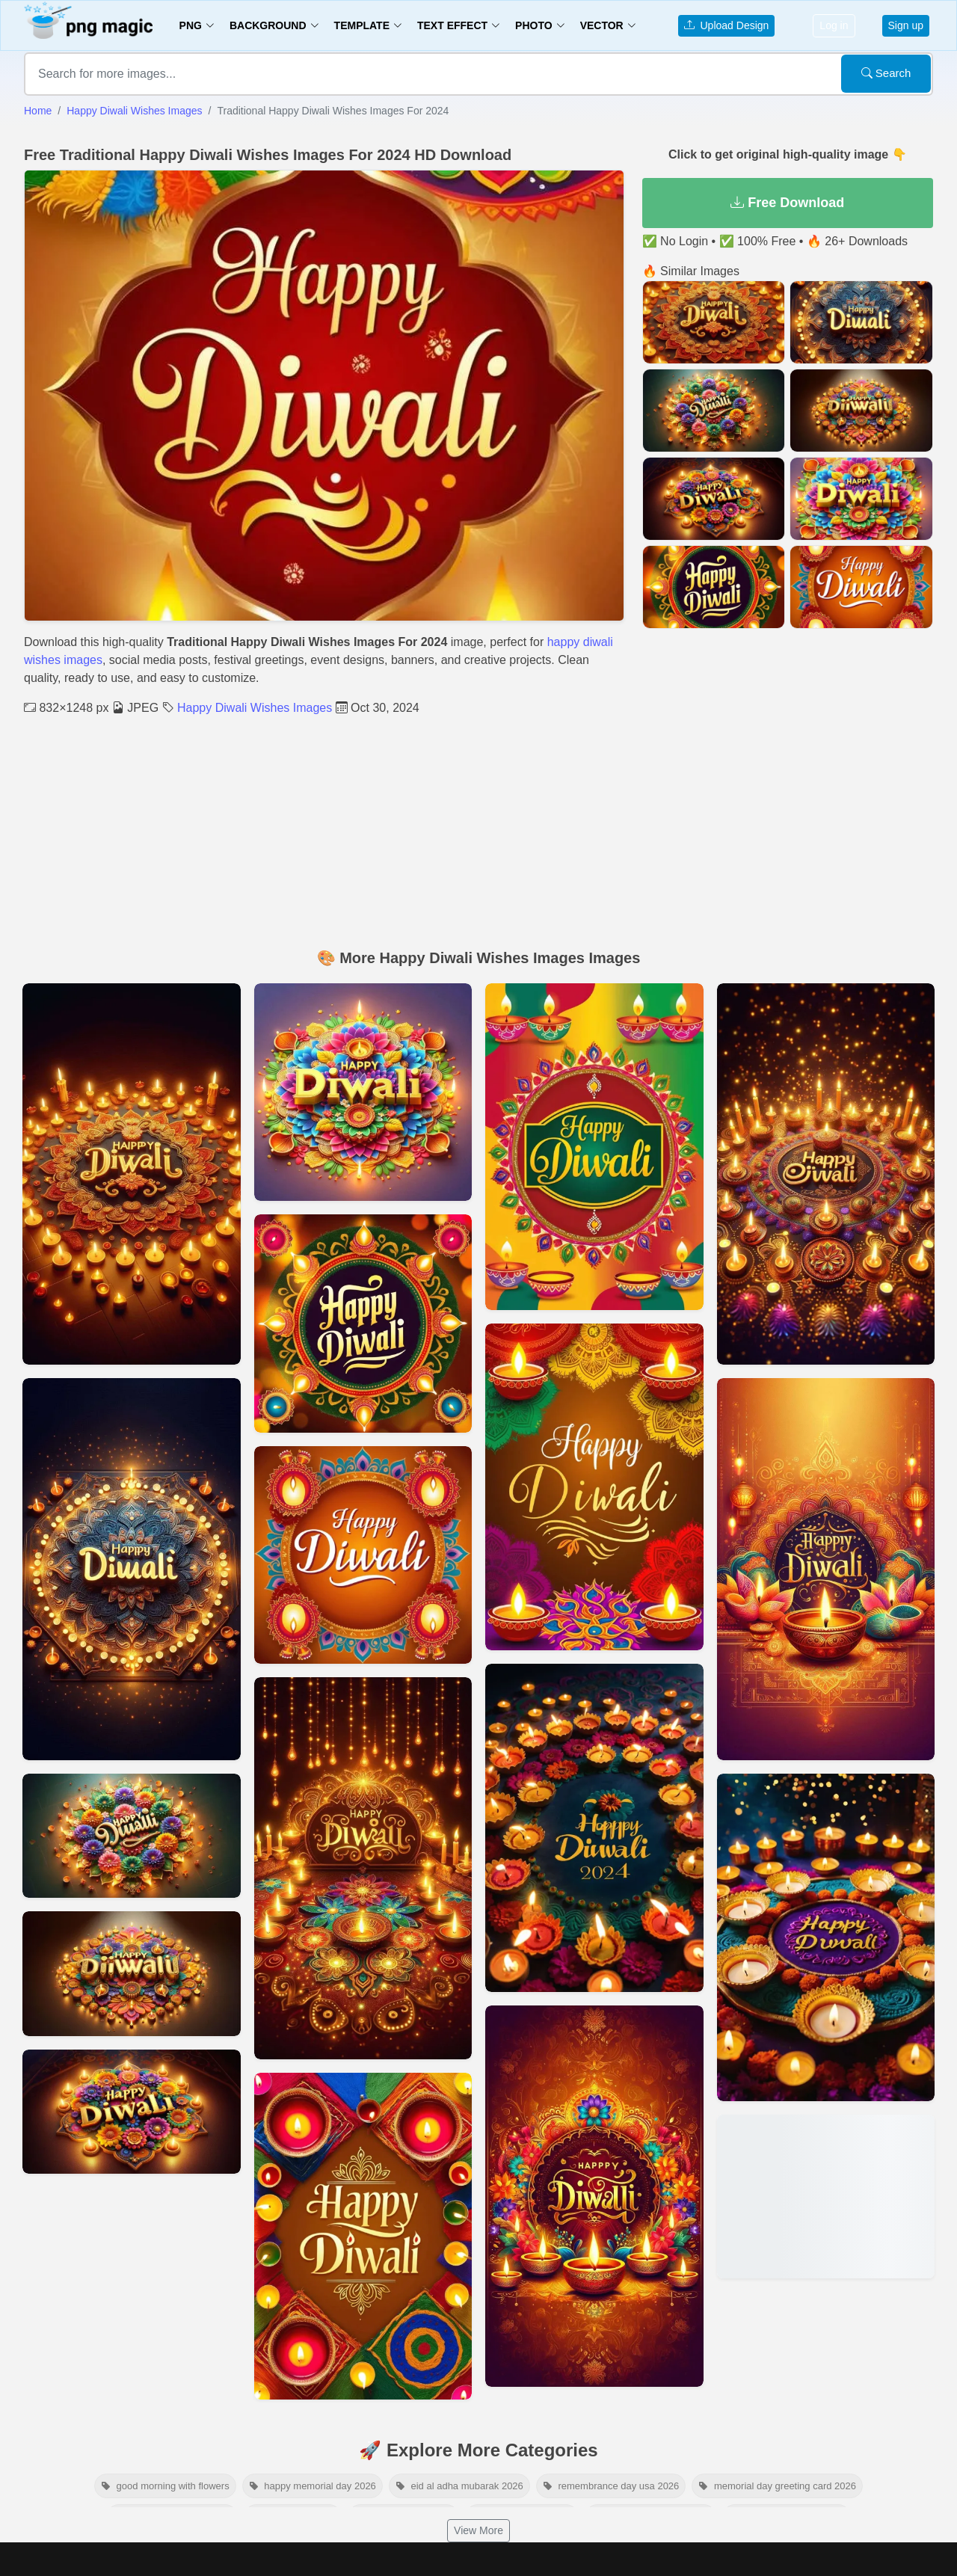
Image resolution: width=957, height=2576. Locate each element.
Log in (833, 25)
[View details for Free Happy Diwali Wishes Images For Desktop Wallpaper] (131, 2112)
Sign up (905, 25)
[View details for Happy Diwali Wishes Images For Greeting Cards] (363, 2236)
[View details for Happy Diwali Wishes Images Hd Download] (826, 1568)
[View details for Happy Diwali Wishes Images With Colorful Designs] (363, 1555)
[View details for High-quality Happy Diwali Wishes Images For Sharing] (826, 1938)
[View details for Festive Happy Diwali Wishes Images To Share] (363, 1092)
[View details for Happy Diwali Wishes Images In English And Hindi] (131, 1174)
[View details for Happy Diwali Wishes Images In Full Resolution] (594, 2196)
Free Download (787, 202)
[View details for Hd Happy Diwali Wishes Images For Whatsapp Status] (131, 1836)
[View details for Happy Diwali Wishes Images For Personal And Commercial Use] (131, 1568)
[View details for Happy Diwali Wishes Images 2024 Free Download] (826, 2196)
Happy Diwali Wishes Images (134, 111)
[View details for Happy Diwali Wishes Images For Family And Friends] (826, 1174)
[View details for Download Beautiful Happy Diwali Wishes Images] (594, 1487)
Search (886, 73)
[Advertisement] (478, 829)
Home (38, 111)
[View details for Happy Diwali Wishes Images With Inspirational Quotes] (131, 1973)
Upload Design (726, 25)
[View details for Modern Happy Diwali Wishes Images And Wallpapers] (363, 1868)
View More (478, 2530)
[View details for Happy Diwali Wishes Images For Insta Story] (363, 1323)
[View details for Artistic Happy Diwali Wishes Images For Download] (594, 1146)
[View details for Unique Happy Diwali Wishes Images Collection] (594, 1828)
